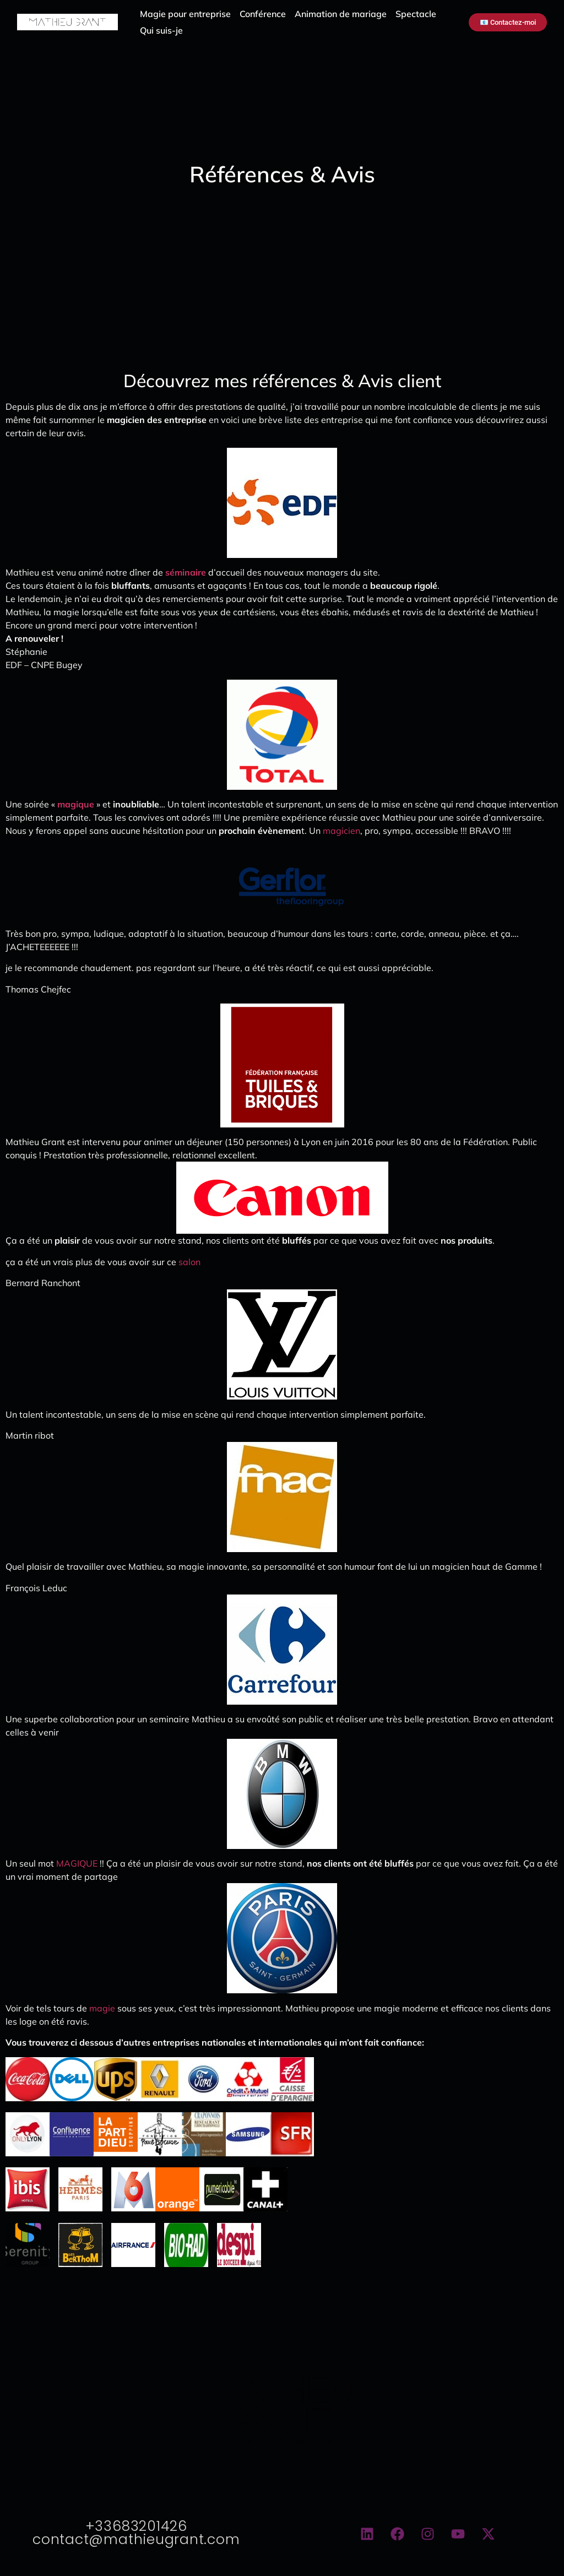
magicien (341, 830)
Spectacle (415, 13)
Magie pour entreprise (185, 13)
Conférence (263, 13)
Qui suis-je (161, 30)
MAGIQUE (78, 1863)
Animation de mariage (341, 13)
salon (190, 1261)
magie (103, 2008)
